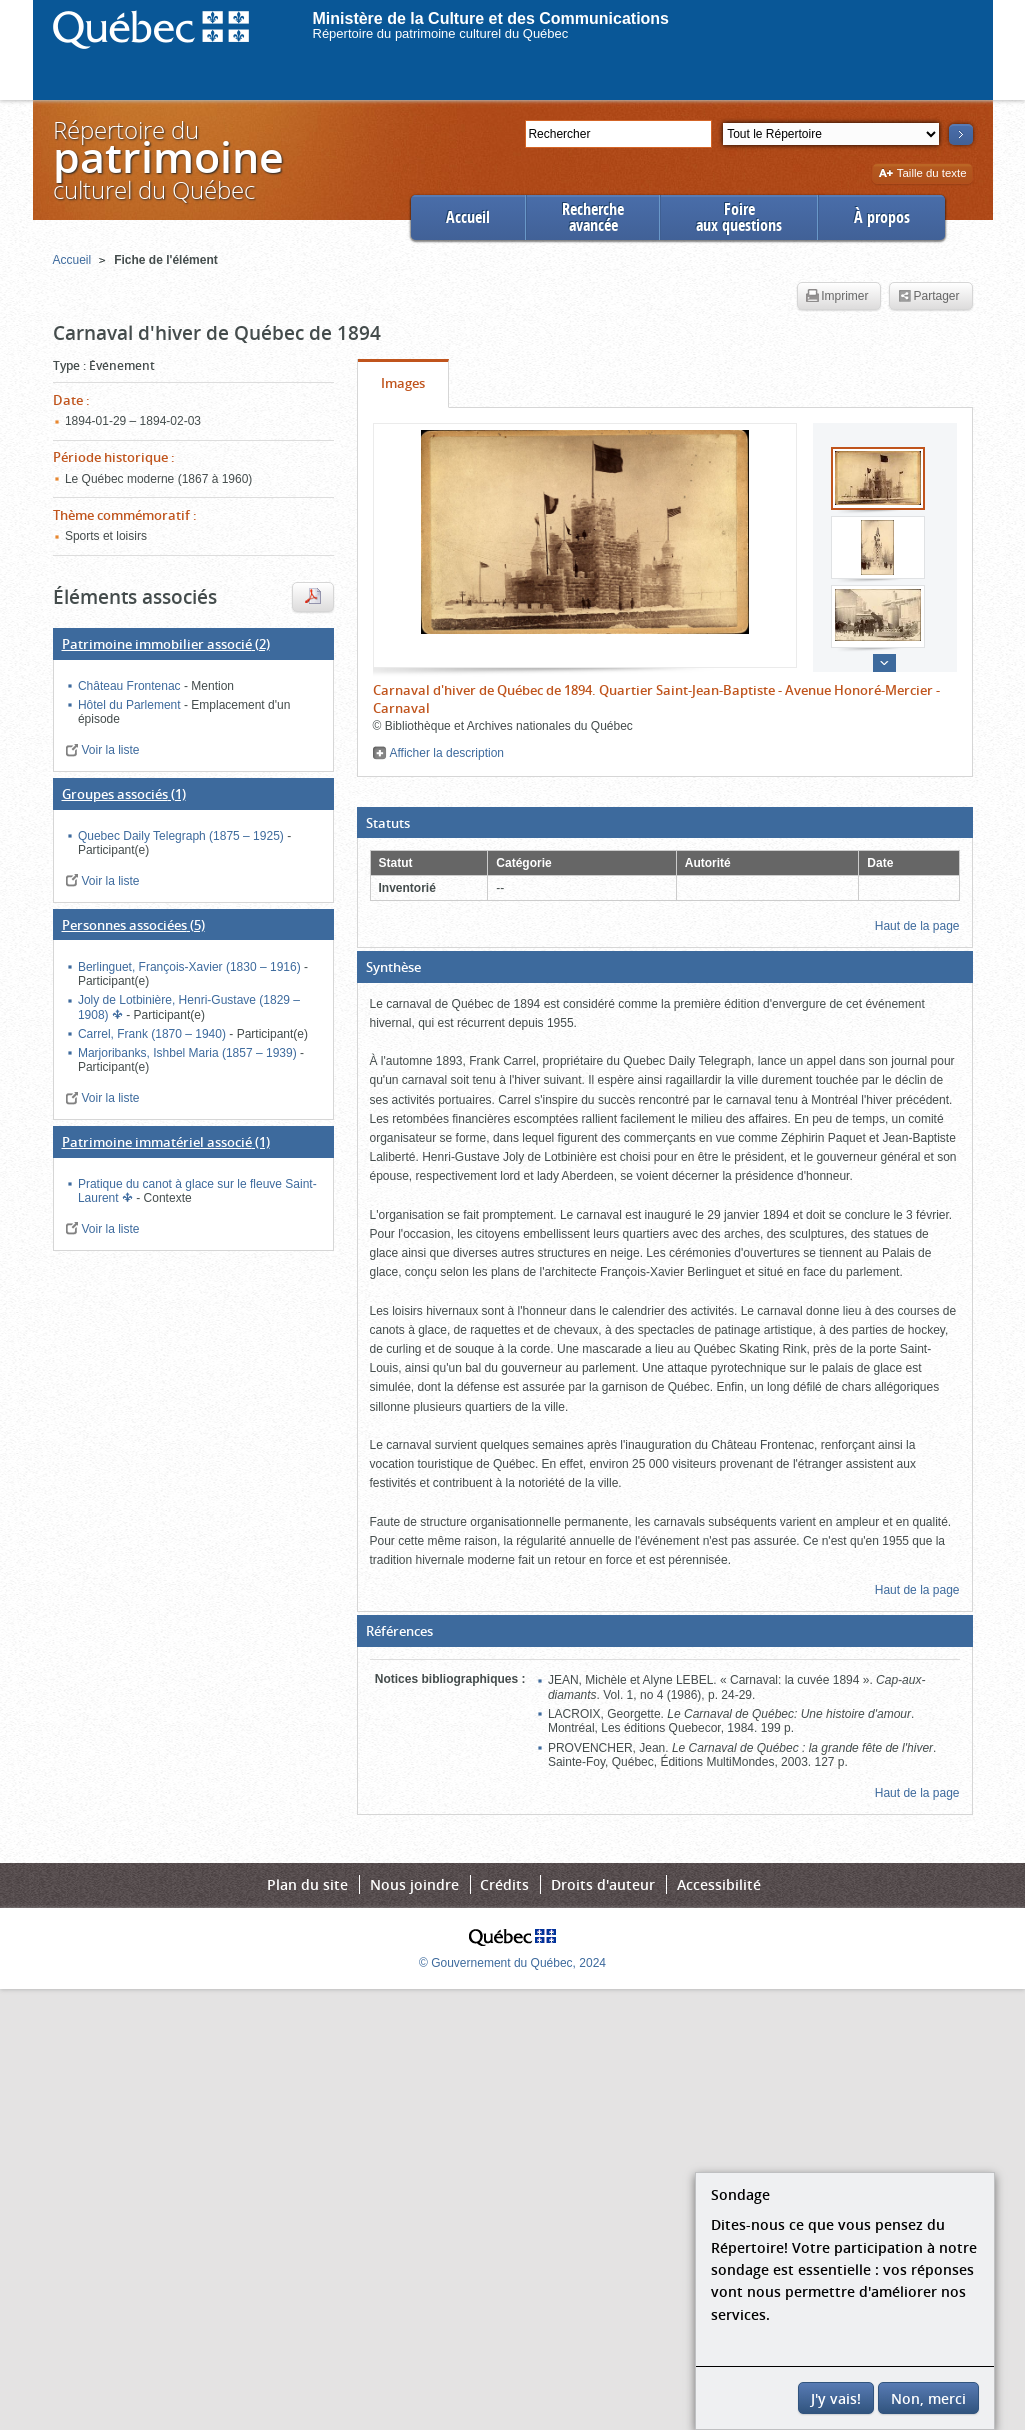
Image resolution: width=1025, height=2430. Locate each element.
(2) (166, 644)
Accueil (468, 217)
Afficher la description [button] (447, 753)
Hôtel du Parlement (131, 705)
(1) (124, 794)
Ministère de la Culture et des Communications (491, 18)
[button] (665, 823)
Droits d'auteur (603, 1884)
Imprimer (837, 297)
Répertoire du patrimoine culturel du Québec (441, 33)
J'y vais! (836, 2398)
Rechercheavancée (593, 217)
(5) (133, 925)
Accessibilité (719, 1884)
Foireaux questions (739, 217)
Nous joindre (414, 1884)
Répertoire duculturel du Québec (167, 159)
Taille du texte (922, 174)
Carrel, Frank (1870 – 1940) (153, 1034)
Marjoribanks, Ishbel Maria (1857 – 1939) (189, 1053)
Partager (928, 297)
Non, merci (928, 2398)
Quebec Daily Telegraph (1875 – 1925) (182, 836)
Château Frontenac (131, 686)
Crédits (504, 1884)
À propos (882, 217)
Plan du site (307, 1884)
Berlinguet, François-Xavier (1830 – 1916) (191, 967)
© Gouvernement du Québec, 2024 (512, 1963)
